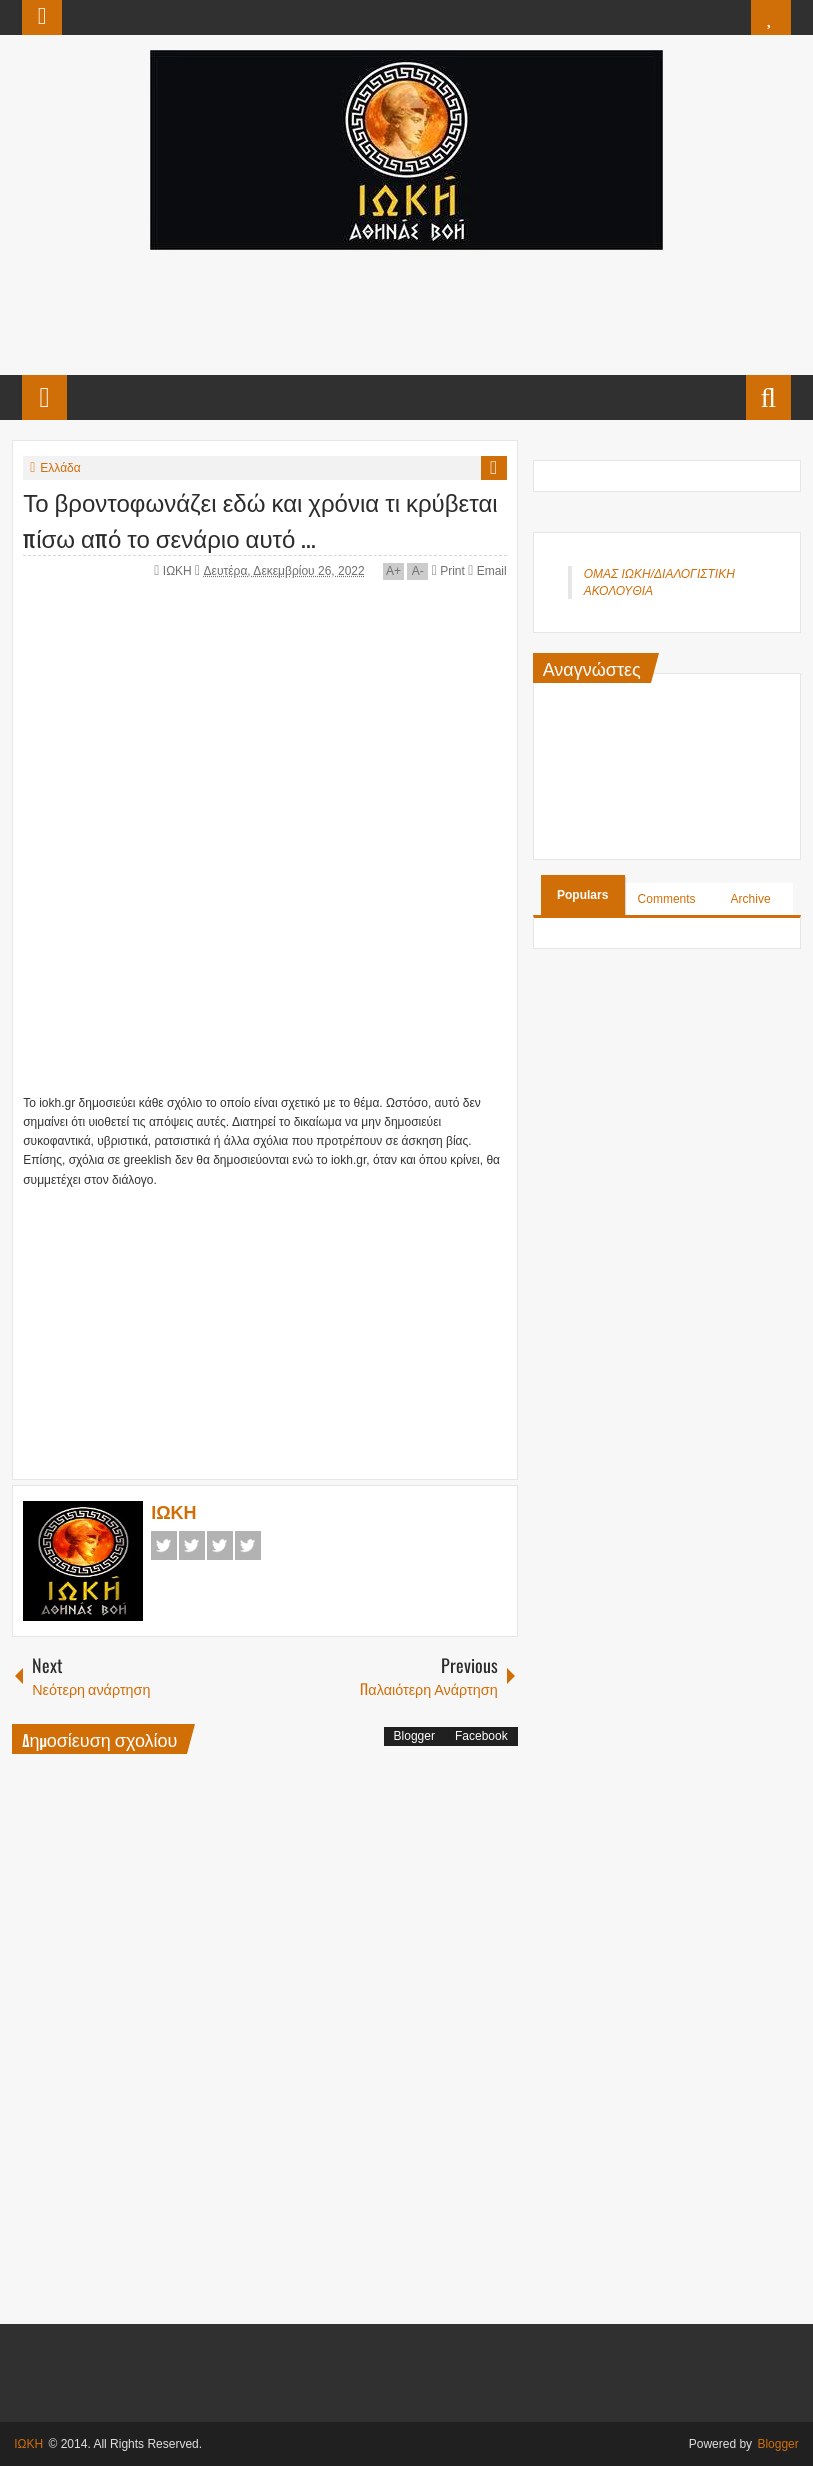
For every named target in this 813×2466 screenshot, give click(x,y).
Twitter (192, 1545)
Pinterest (248, 1545)
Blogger (414, 1736)
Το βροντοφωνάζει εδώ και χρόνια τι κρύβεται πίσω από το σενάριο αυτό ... (260, 519)
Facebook (164, 1545)
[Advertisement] (405, 310)
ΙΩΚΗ (179, 571)
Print (448, 571)
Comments (667, 899)
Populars (582, 895)
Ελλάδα (60, 468)
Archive (751, 899)
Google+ (220, 1545)
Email (487, 571)
